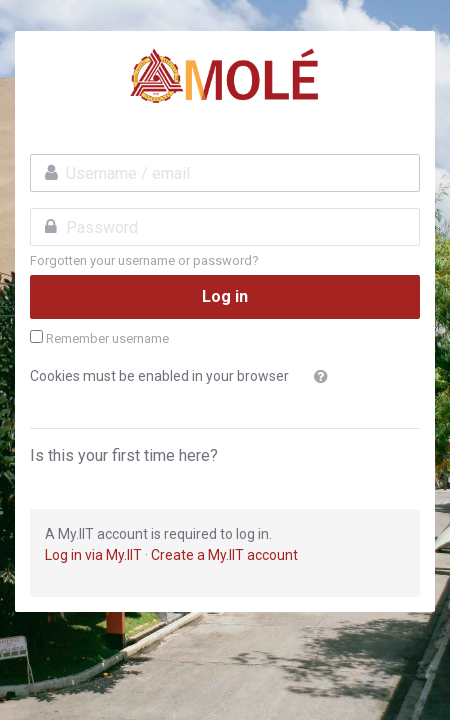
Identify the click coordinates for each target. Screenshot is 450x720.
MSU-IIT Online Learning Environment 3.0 (225, 76)
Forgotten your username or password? (144, 260)
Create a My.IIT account (224, 555)
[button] (325, 377)
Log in (225, 296)
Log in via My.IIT (93, 555)
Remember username (107, 338)
